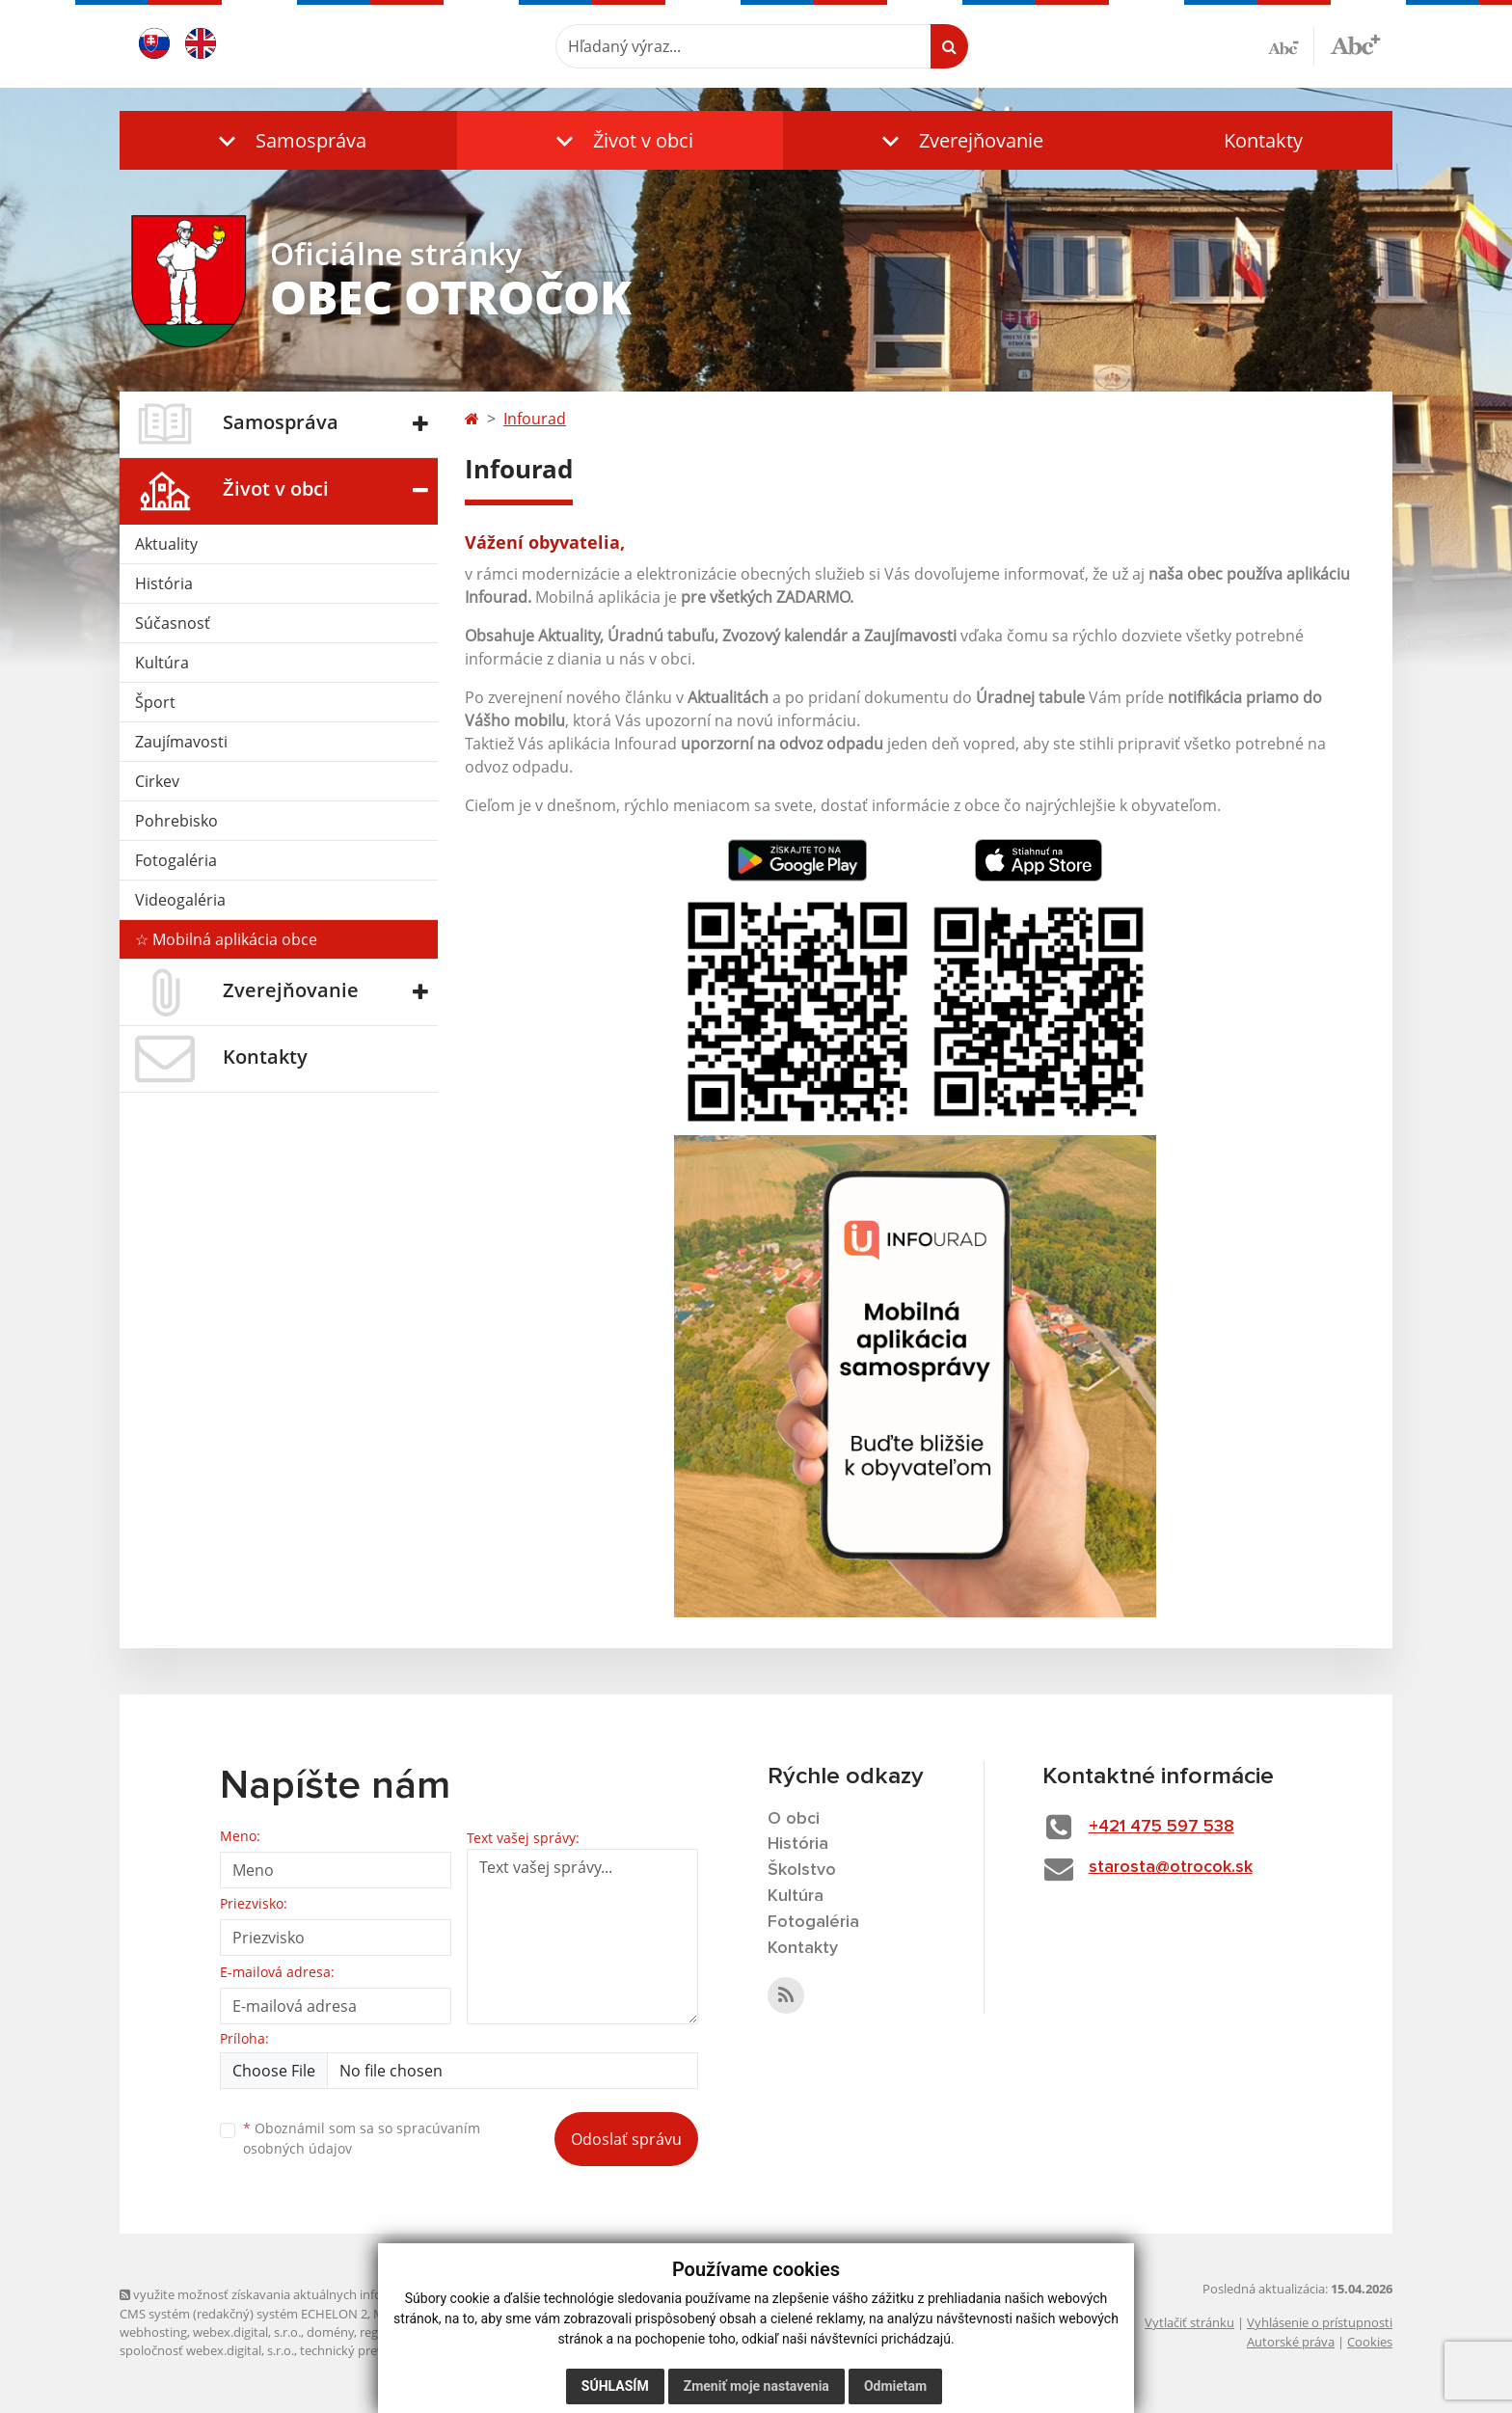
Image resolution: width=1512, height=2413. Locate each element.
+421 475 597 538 (1161, 1826)
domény (330, 2332)
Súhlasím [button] (615, 2386)
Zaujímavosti (181, 741)
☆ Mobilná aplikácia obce (226, 939)
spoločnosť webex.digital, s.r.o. (207, 2350)
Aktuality (166, 544)
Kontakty (1263, 140)
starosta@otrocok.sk (1171, 1867)
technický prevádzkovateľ (373, 2350)
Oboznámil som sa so (361, 2138)
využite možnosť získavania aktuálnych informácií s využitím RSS (310, 2294)
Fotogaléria (176, 860)
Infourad (534, 418)
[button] (288, 140)
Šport (155, 702)
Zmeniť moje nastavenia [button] (756, 2386)
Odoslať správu (626, 2139)
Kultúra (162, 662)
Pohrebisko (176, 820)
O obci (794, 1819)
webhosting (153, 2332)
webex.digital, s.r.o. (247, 2332)
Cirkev (157, 781)
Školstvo (802, 1870)
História (164, 583)
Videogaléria (180, 899)
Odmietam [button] (895, 2386)
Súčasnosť (172, 623)
